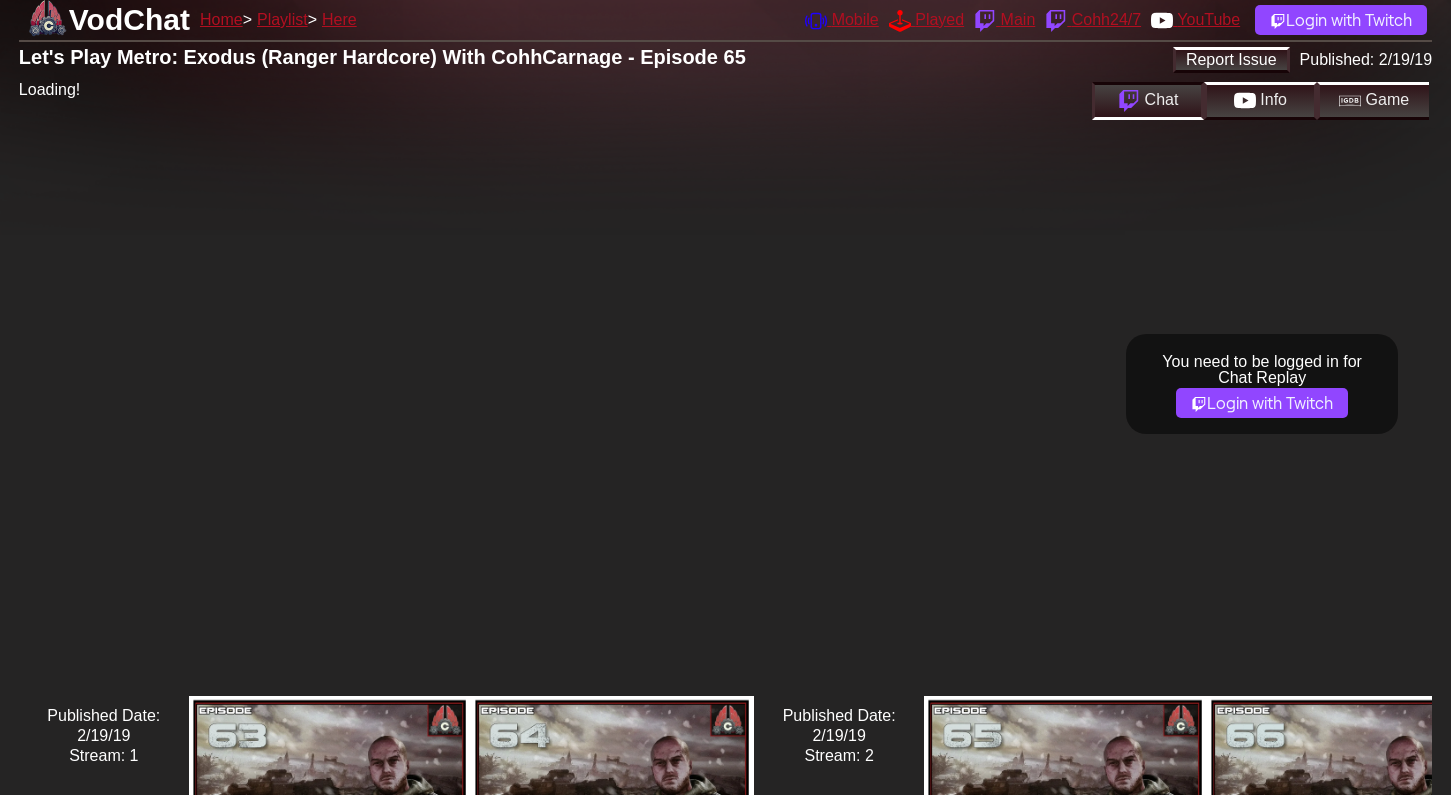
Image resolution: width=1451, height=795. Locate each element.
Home (221, 19)
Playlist (282, 19)
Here (339, 19)
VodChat (129, 19)
